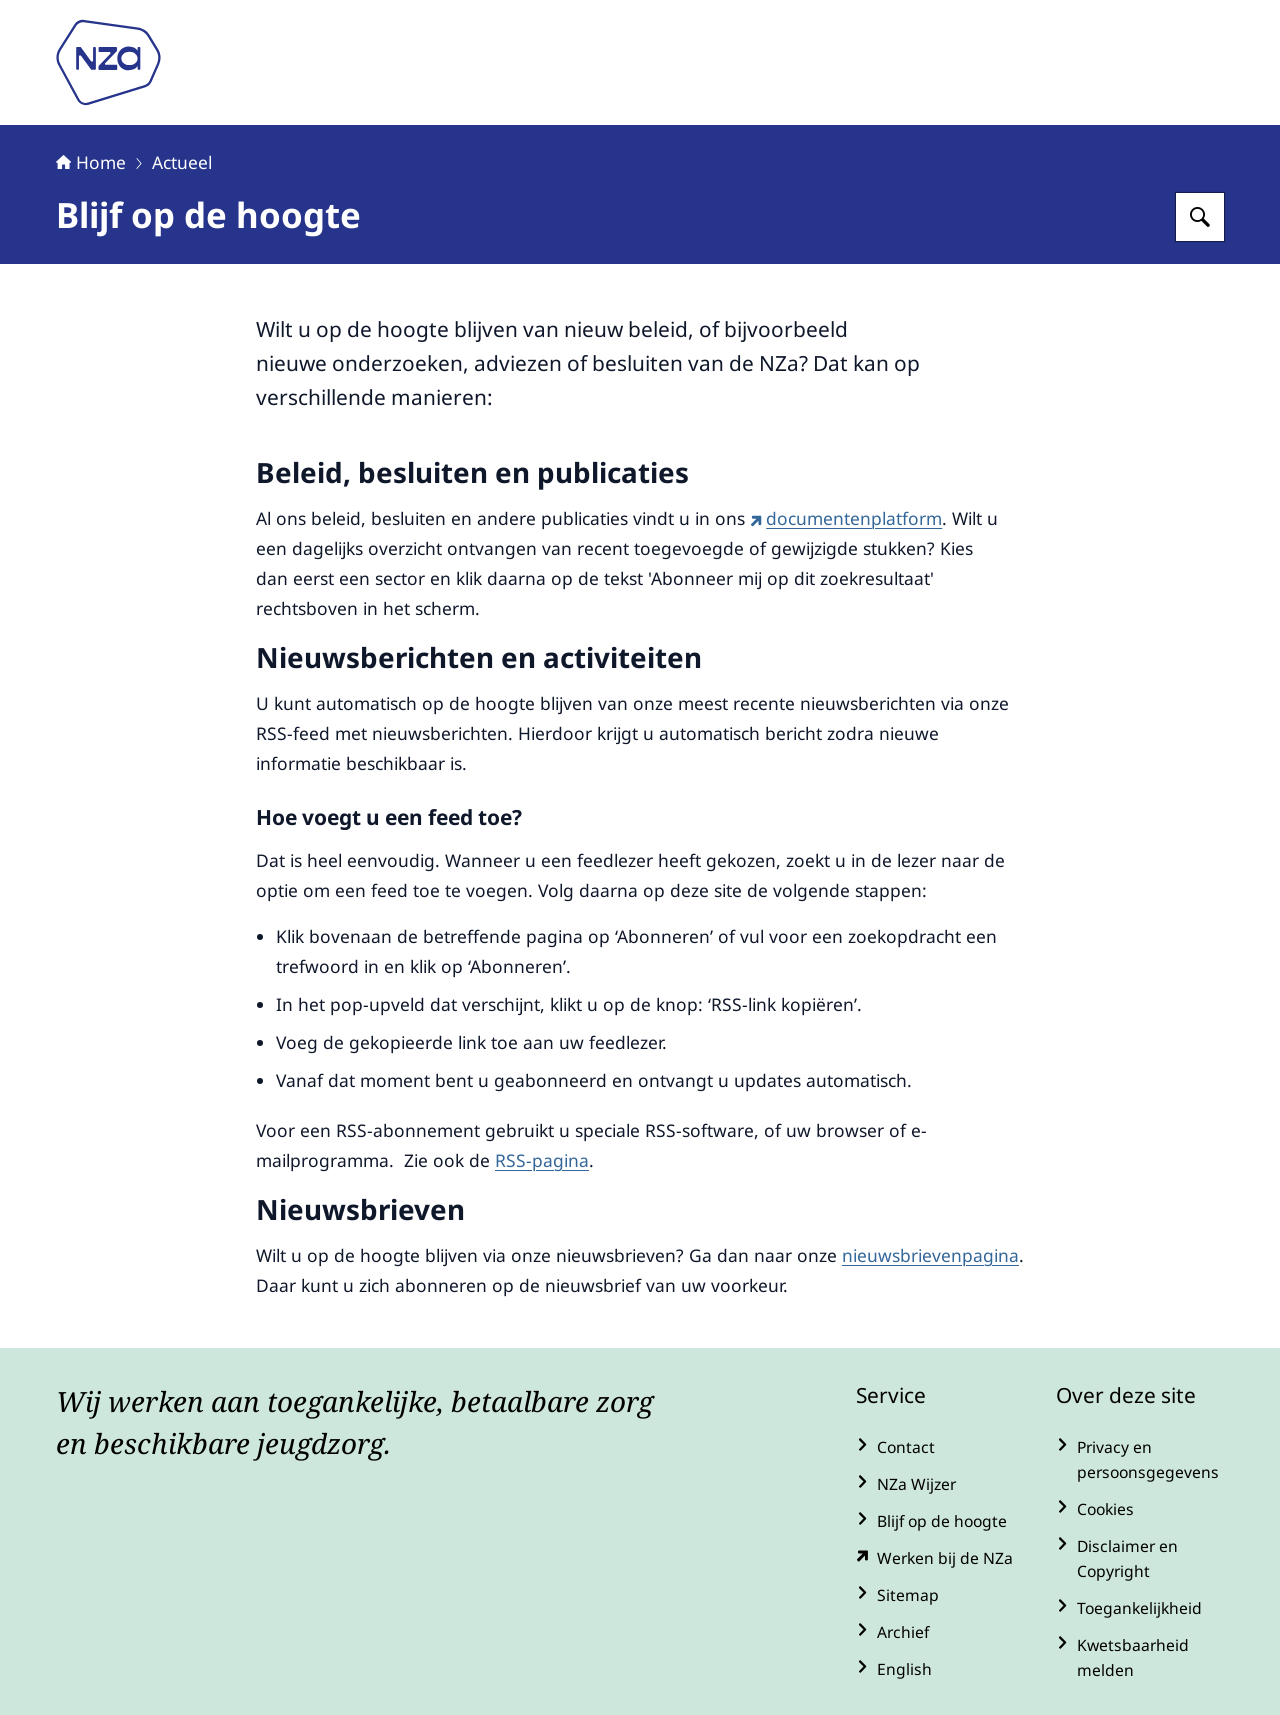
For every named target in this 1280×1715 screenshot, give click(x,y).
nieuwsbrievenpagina (930, 1255)
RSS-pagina (542, 1160)
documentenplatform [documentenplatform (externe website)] (846, 518)
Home (91, 162)
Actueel (182, 162)
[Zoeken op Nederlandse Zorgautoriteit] (1200, 217)
